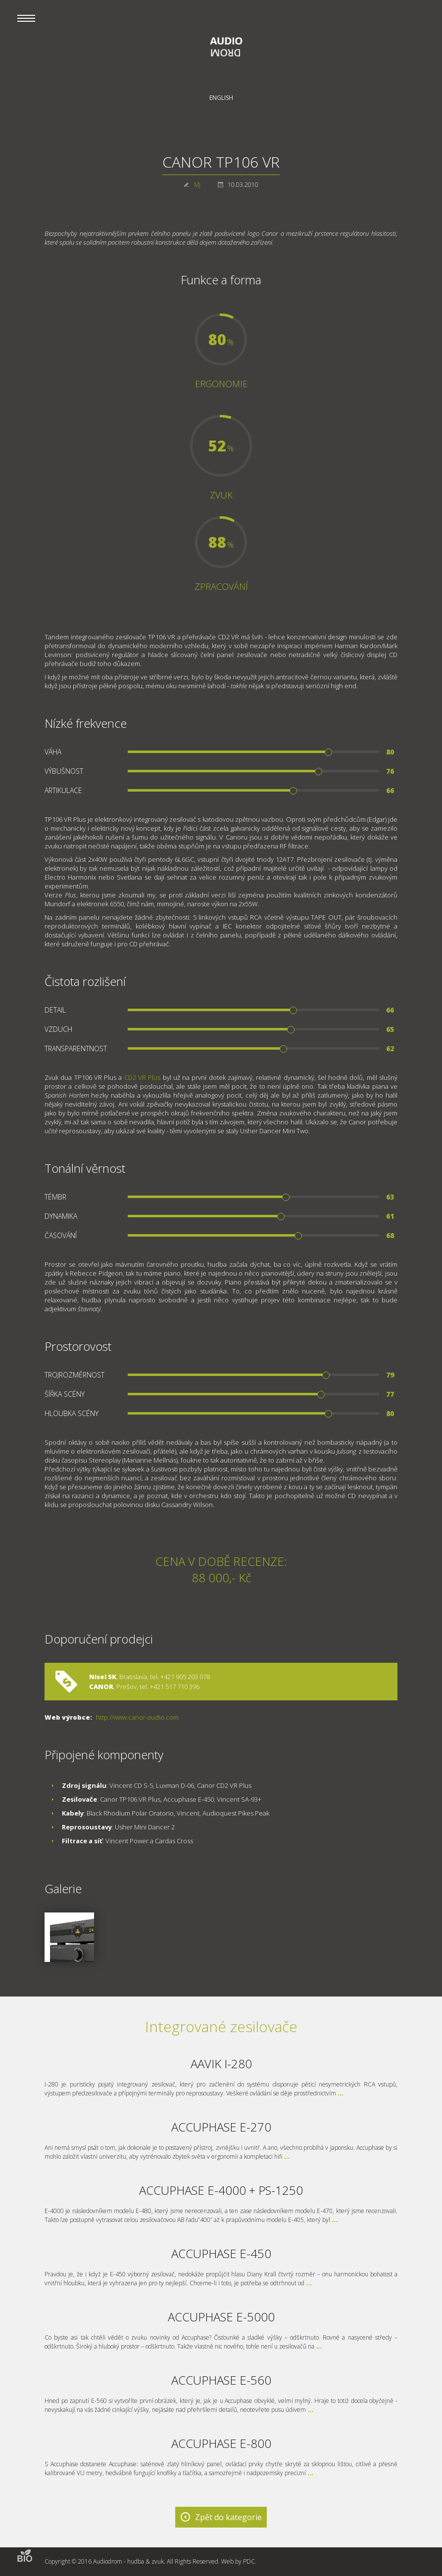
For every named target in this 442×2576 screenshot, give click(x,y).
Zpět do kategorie (228, 2517)
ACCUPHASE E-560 (221, 2380)
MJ (197, 184)
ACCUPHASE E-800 (221, 2443)
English (221, 97)
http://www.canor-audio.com (137, 1717)
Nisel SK (102, 1676)
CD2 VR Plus (142, 1077)
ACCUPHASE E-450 (221, 2253)
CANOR (101, 1686)
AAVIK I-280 (221, 2063)
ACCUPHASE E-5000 (221, 2317)
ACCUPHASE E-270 (221, 2127)
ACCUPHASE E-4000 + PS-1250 (221, 2190)
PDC (249, 2561)
